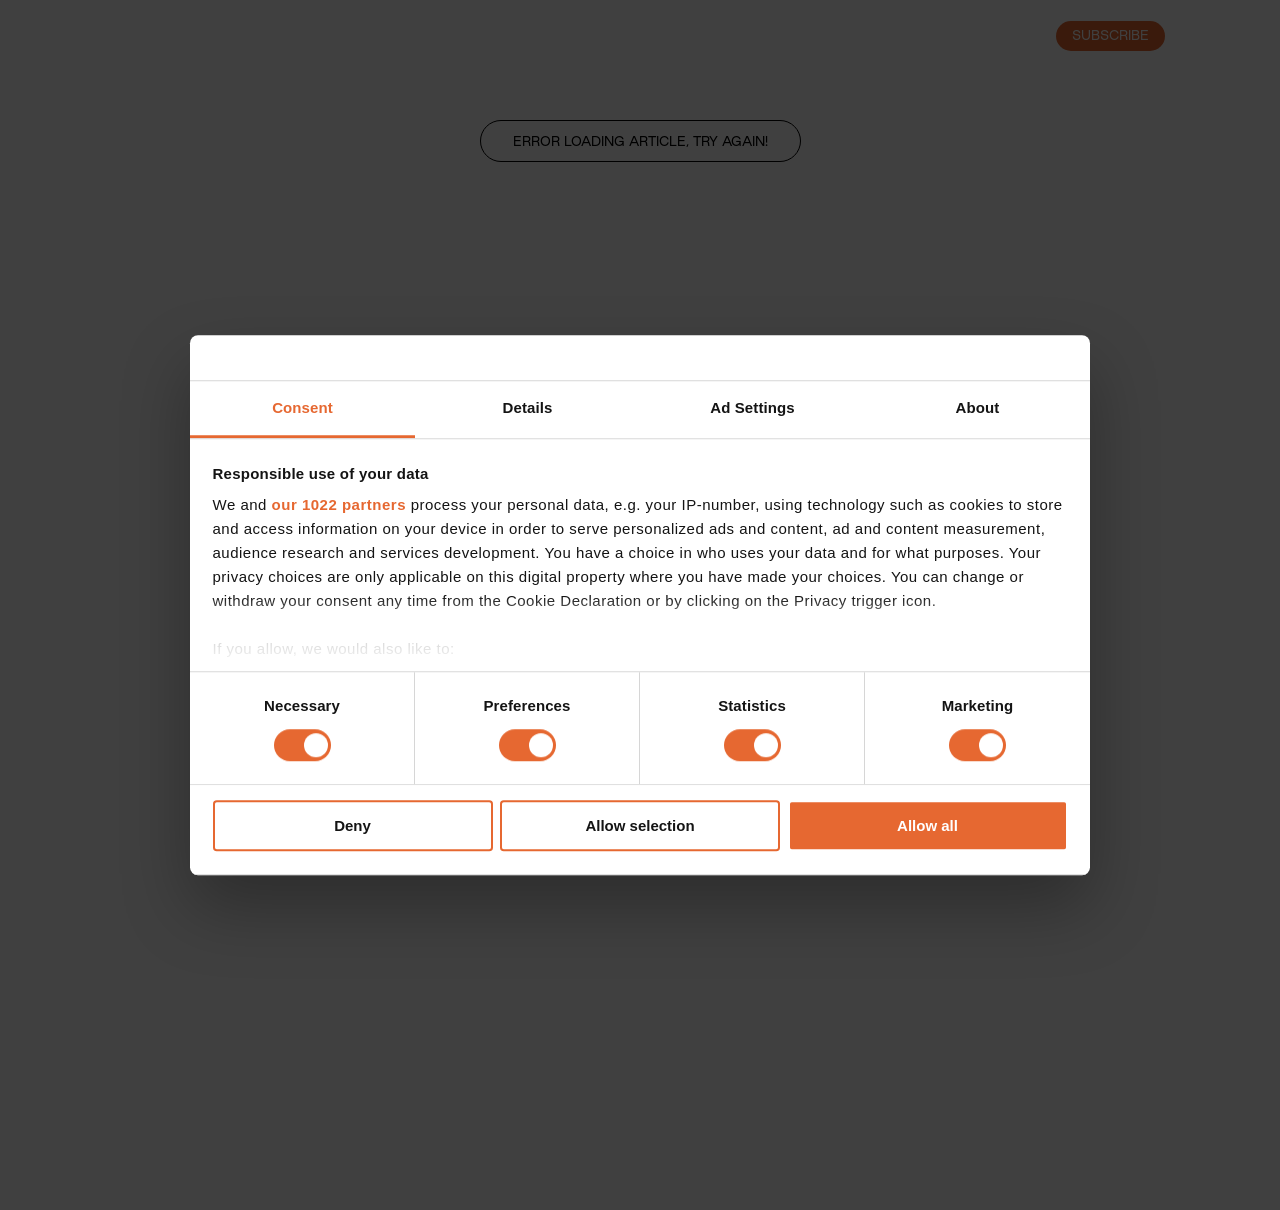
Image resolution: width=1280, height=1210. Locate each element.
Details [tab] (528, 407)
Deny (352, 825)
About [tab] (978, 407)
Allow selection (639, 825)
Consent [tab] (302, 407)
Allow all (927, 825)
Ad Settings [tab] (752, 407)
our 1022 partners (339, 504)
